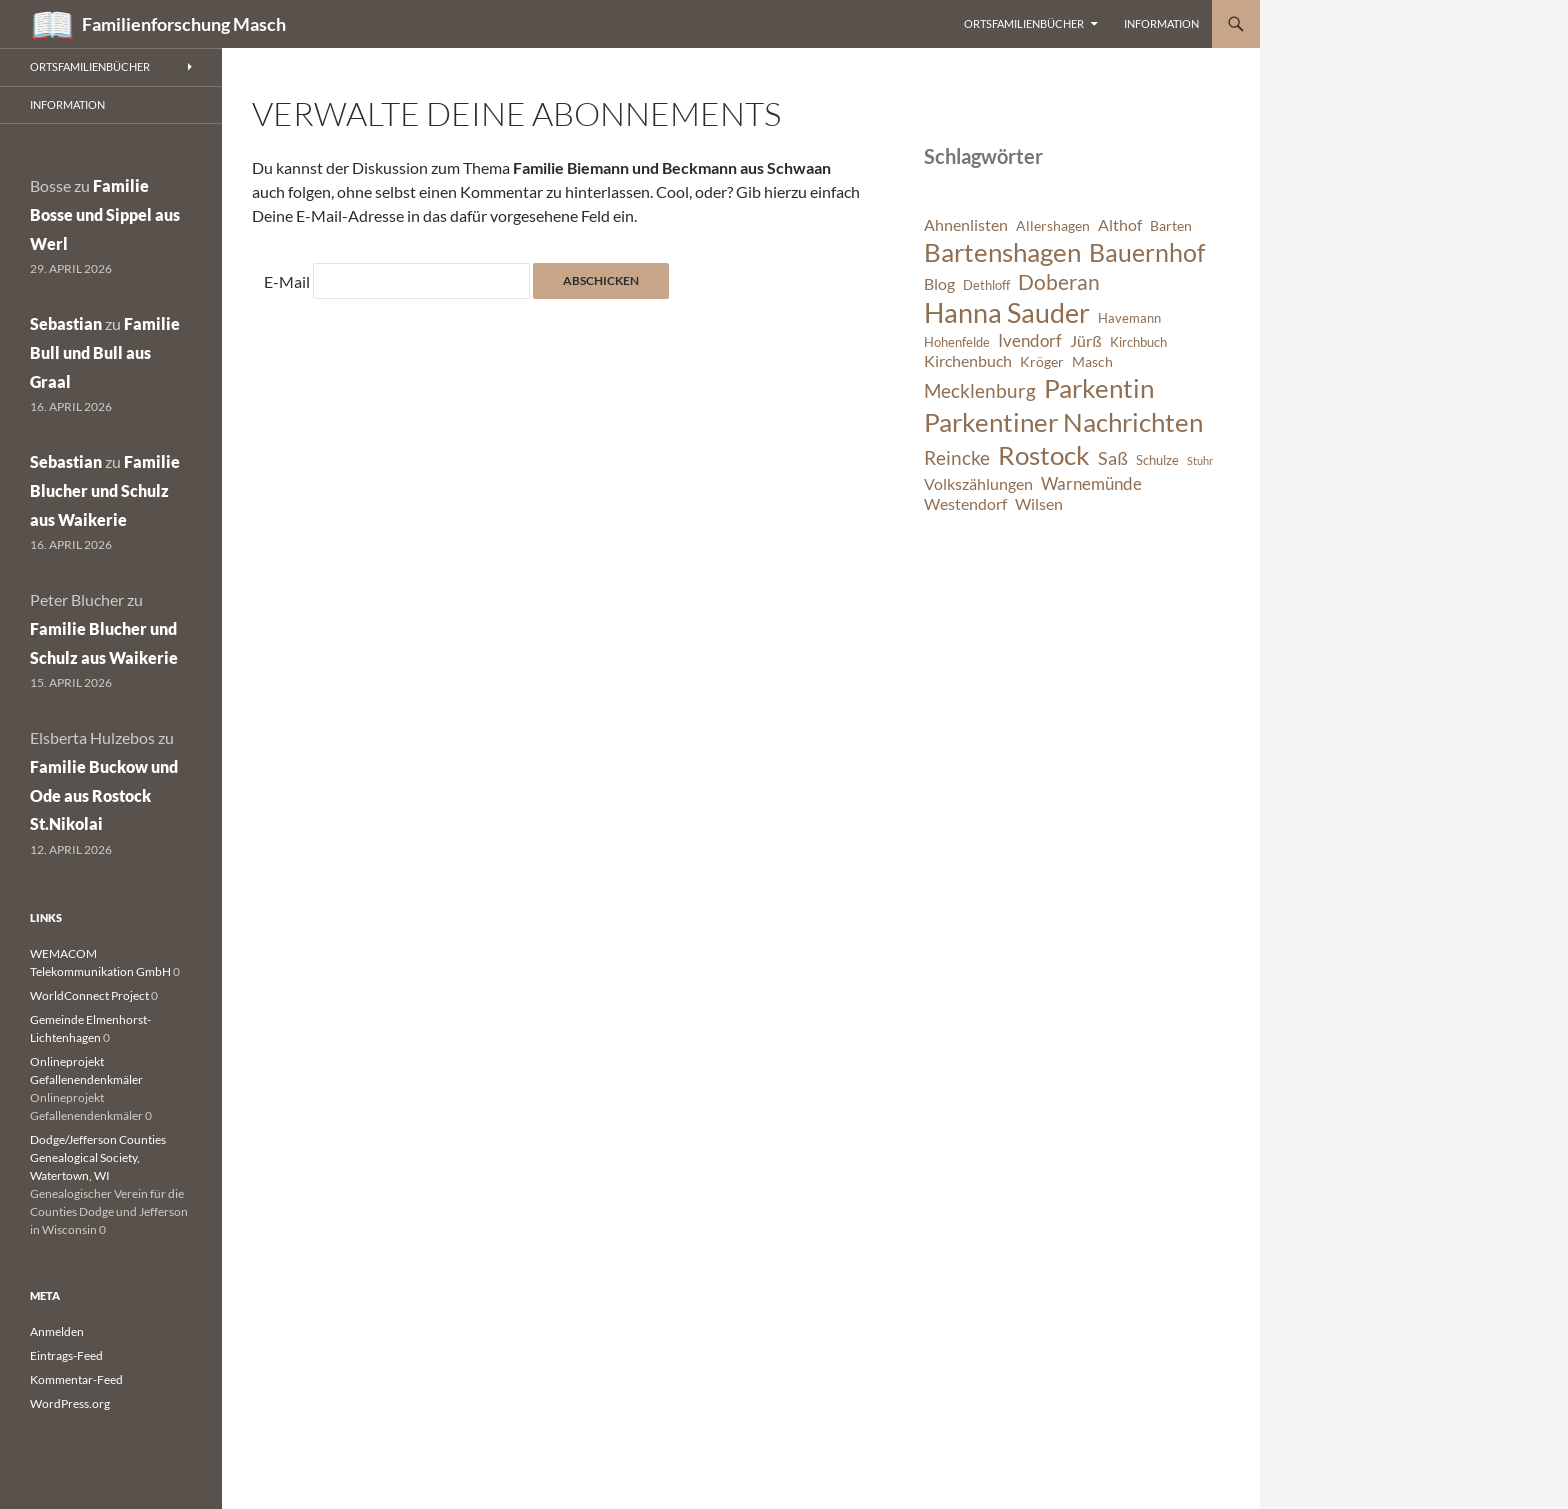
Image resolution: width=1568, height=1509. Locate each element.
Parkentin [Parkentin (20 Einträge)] (1099, 388)
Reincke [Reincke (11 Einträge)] (957, 457)
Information (1161, 23)
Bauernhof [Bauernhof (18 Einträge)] (1147, 252)
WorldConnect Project (89, 995)
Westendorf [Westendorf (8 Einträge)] (965, 504)
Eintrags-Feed (66, 1355)
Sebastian (66, 323)
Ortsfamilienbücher (1024, 23)
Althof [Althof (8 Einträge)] (1120, 225)
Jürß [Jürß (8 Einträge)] (1086, 341)
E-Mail (287, 281)
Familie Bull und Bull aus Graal (105, 352)
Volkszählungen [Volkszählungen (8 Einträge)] (978, 484)
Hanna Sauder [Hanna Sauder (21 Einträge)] (1007, 313)
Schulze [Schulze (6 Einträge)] (1157, 460)
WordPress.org (70, 1403)
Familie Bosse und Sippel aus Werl (105, 214)
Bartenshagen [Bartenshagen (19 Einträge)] (1002, 252)
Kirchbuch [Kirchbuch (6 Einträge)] (1138, 342)
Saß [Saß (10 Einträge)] (1113, 458)
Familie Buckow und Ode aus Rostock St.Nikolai (104, 795)
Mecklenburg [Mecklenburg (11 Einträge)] (980, 390)
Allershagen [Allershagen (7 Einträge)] (1053, 225)
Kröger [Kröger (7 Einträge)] (1042, 361)
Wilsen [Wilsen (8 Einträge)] (1039, 504)
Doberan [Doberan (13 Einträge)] (1059, 282)
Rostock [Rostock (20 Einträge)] (1044, 455)
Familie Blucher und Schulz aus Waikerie (105, 490)
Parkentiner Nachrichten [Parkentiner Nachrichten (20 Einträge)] (1063, 422)
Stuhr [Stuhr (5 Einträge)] (1200, 460)
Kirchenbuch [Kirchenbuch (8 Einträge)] (968, 361)
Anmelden (57, 1331)
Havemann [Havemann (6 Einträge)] (1129, 318)
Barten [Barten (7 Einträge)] (1171, 225)
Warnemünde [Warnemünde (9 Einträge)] (1091, 483)
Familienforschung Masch (184, 24)
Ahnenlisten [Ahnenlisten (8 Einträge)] (966, 225)
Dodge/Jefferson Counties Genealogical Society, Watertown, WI (98, 1157)
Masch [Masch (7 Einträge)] (1092, 361)
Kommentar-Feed (76, 1379)
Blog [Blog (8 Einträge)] (939, 284)
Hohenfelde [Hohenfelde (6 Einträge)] (957, 342)
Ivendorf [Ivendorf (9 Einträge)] (1030, 340)
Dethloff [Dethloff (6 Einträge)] (986, 285)
